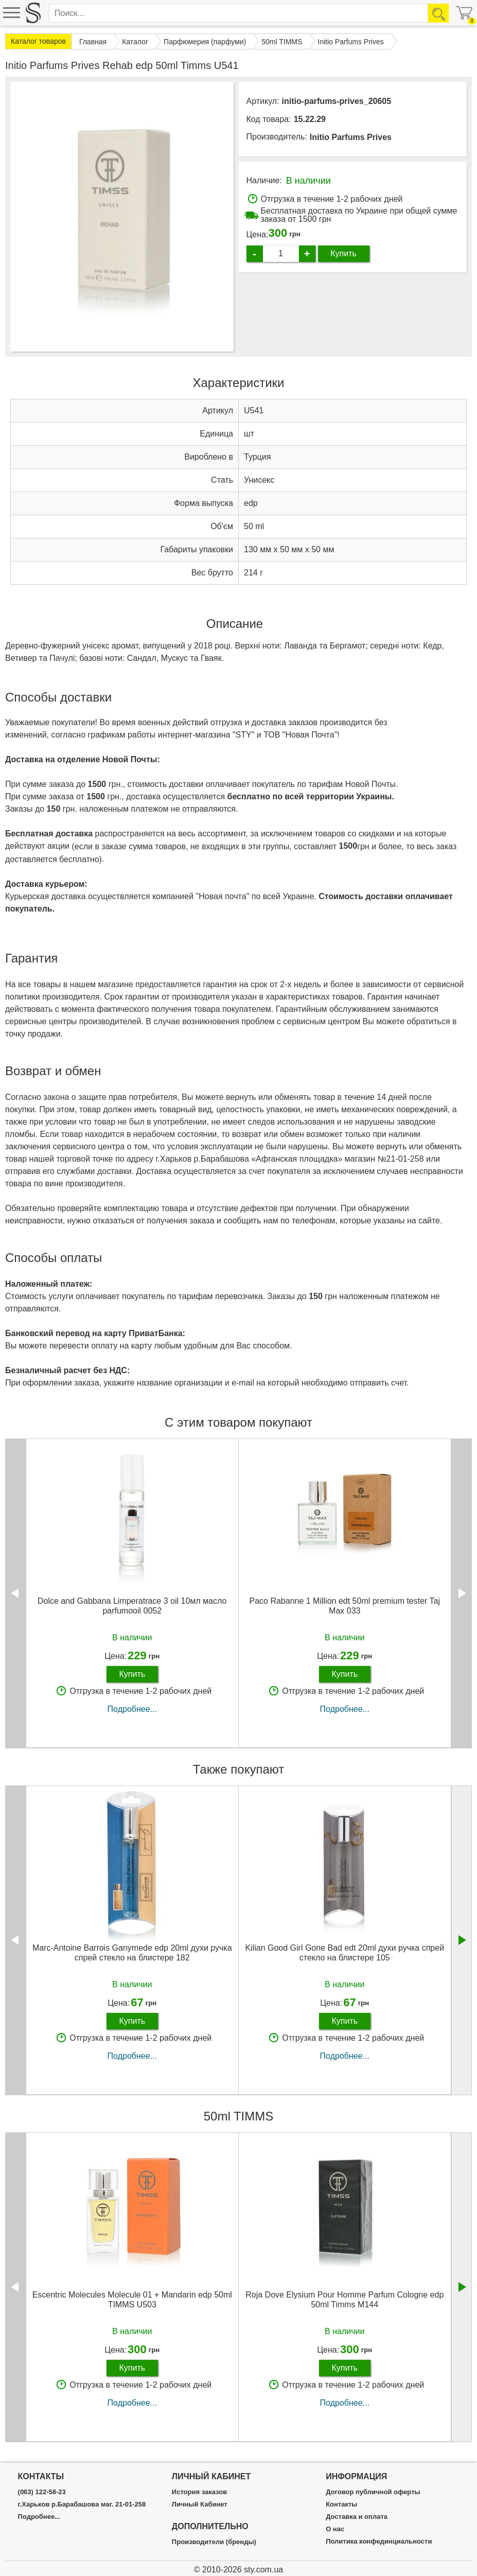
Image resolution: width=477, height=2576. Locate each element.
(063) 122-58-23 (42, 2492)
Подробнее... (132, 1709)
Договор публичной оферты (373, 2492)
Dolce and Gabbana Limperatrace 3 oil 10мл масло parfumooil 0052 (132, 1606)
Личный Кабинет (199, 2504)
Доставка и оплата (356, 2516)
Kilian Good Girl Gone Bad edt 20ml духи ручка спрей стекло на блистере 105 (344, 1952)
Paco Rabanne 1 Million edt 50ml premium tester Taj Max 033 (344, 1606)
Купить (343, 253)
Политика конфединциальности (379, 2541)
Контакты (341, 2504)
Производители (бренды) (214, 2542)
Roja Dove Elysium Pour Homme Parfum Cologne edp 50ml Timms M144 (344, 2299)
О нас (335, 2529)
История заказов (199, 2492)
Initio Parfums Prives (351, 137)
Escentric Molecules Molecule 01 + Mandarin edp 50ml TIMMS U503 (132, 2299)
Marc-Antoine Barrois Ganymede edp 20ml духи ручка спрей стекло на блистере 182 (132, 1952)
